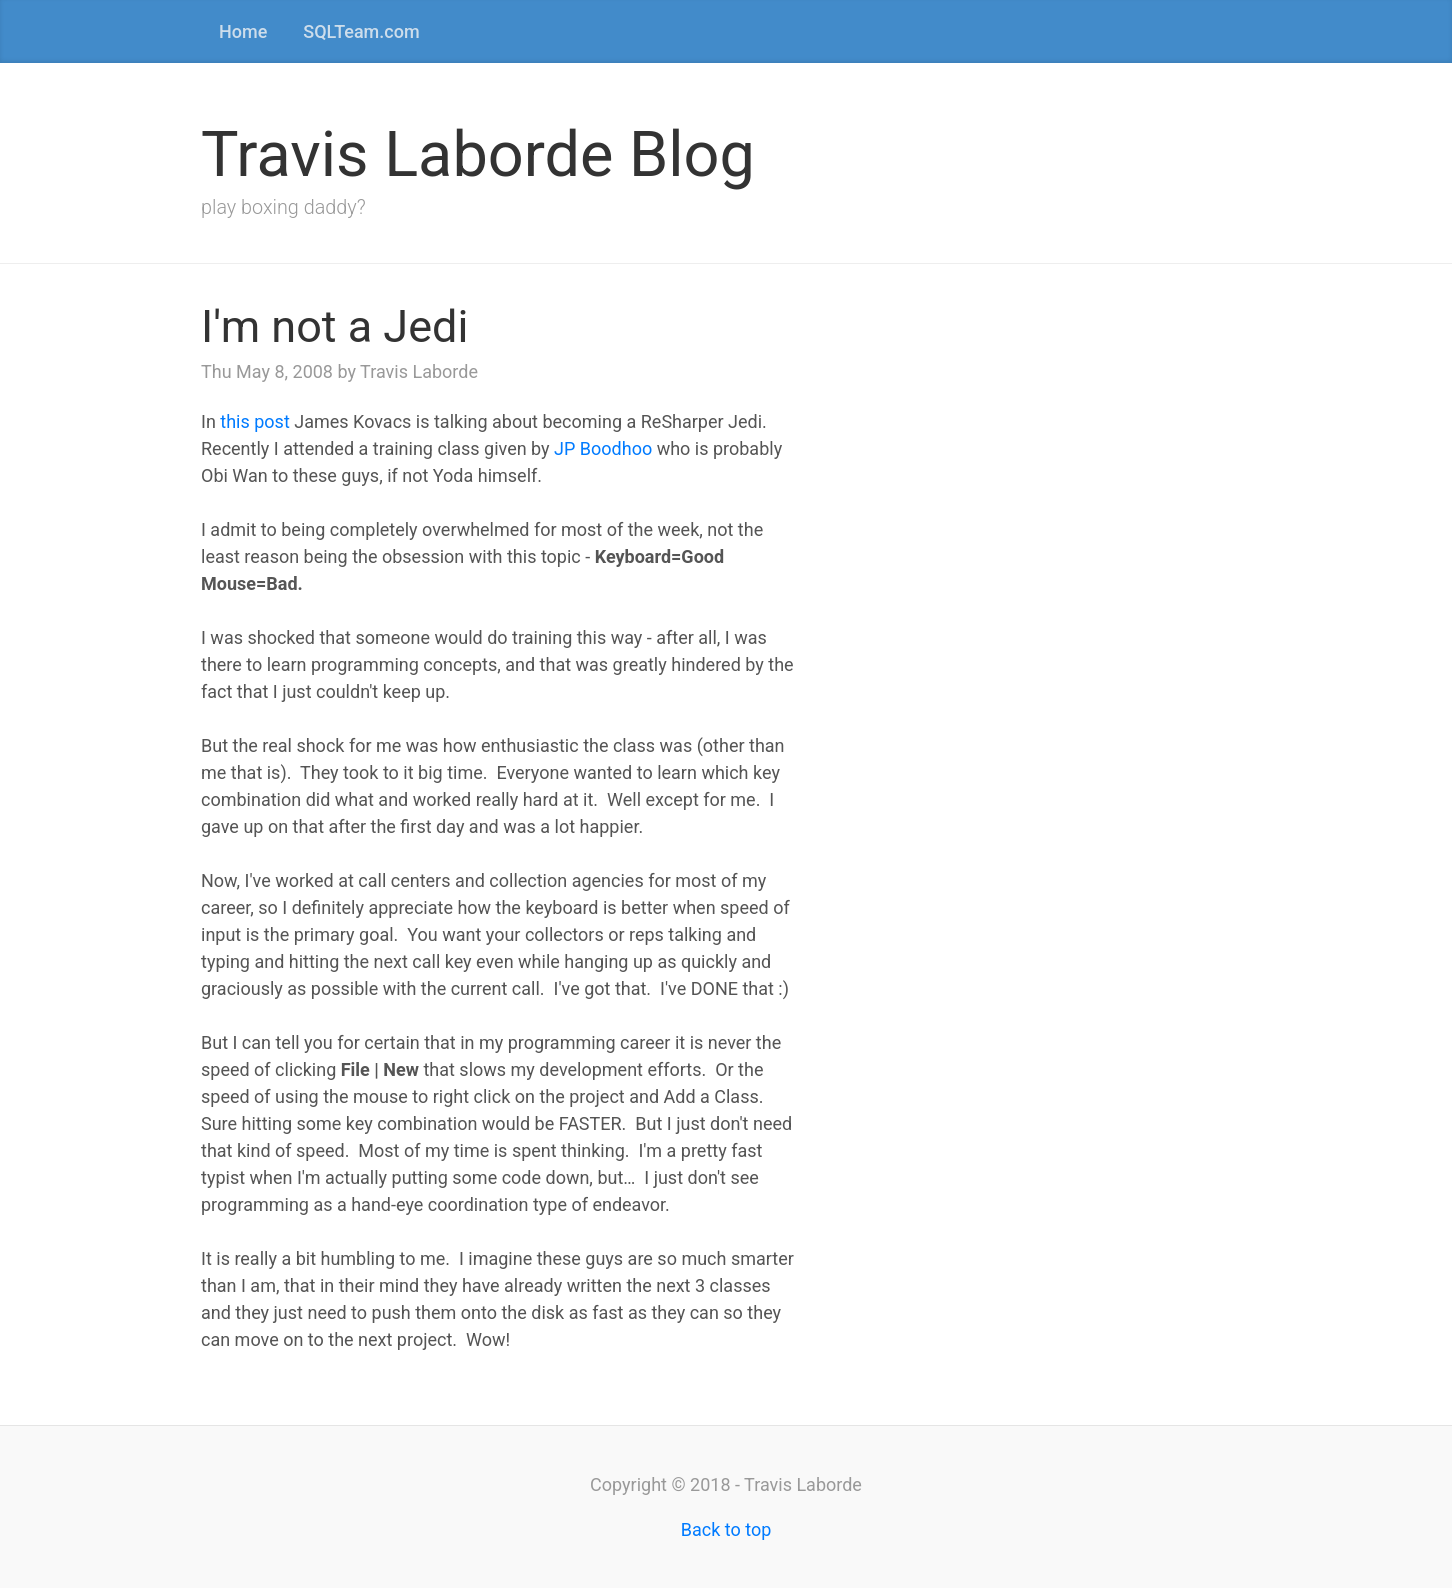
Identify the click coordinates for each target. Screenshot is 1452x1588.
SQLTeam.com (361, 31)
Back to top (726, 1529)
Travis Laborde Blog (478, 154)
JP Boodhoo (603, 448)
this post (255, 421)
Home (243, 31)
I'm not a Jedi (334, 326)
